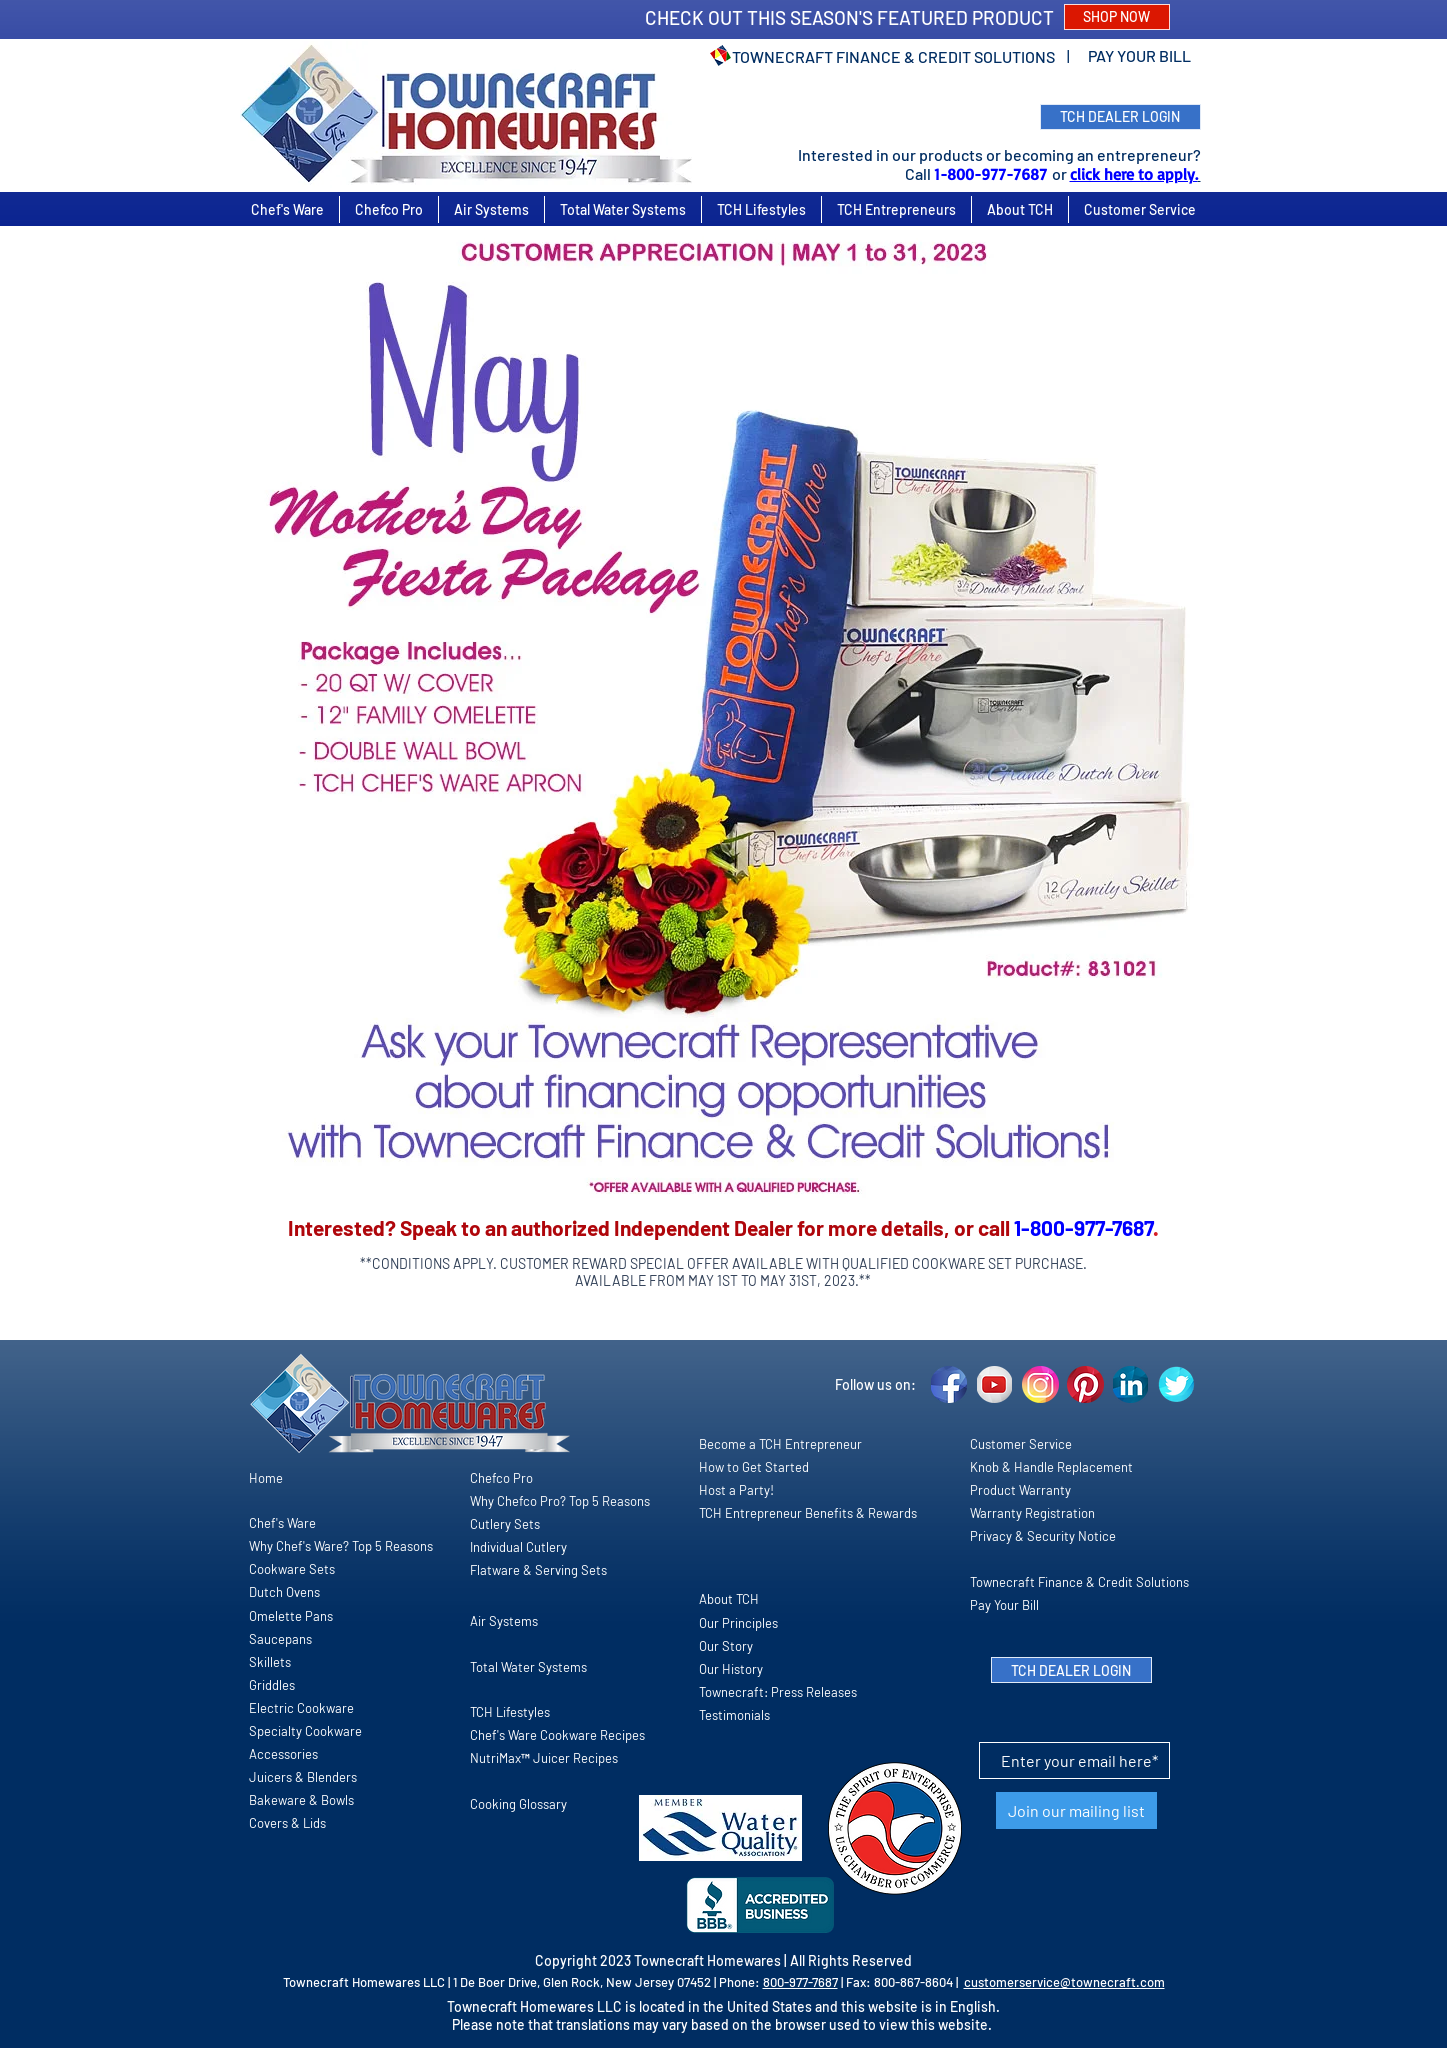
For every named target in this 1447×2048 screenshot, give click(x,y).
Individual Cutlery (518, 1547)
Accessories (283, 1754)
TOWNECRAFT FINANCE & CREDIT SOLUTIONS (893, 56)
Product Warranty (1020, 1490)
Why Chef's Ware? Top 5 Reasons (341, 1546)
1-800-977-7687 (993, 174)
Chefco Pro (501, 1478)
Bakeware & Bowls (301, 1800)
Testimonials (734, 1715)
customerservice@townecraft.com (1064, 1982)
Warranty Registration (1032, 1513)
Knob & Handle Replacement (1051, 1467)
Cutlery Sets (505, 1524)
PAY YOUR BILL (1139, 55)
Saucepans (280, 1639)
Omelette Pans (291, 1616)
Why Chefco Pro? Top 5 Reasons (560, 1501)
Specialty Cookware (305, 1731)
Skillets (270, 1662)
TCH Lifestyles (510, 1712)
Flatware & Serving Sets (538, 1570)
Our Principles (738, 1623)
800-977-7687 (800, 1982)
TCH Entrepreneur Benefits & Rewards (808, 1513)
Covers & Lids (287, 1823)
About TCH (729, 1599)
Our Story (726, 1646)
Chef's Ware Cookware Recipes (557, 1735)
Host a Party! (736, 1490)
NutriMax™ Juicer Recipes (544, 1758)
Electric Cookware (301, 1708)
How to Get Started (754, 1467)
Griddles (272, 1685)
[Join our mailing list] (1076, 1810)
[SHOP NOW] (1117, 17)
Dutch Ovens (284, 1592)
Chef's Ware (282, 1523)
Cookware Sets (292, 1569)
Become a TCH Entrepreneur (780, 1444)
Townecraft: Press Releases (778, 1692)
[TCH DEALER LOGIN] (1120, 117)
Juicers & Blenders (303, 1777)
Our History (731, 1669)
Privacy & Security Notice (1043, 1536)
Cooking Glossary (518, 1804)
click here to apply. (1134, 174)
